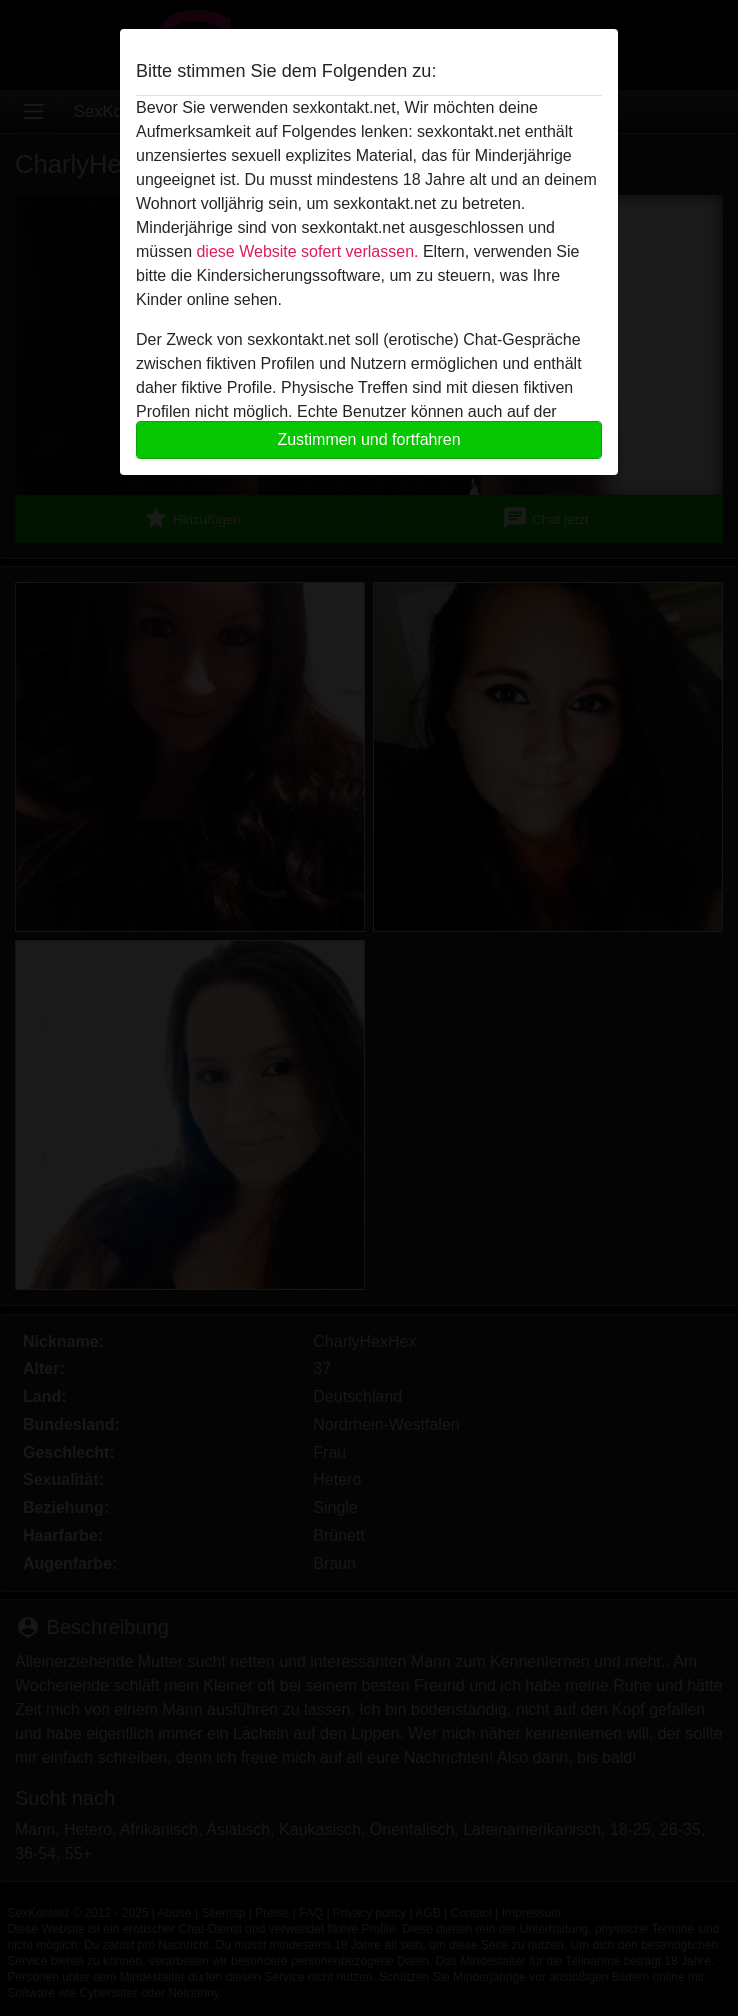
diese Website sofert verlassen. (307, 251)
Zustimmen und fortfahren (368, 439)
